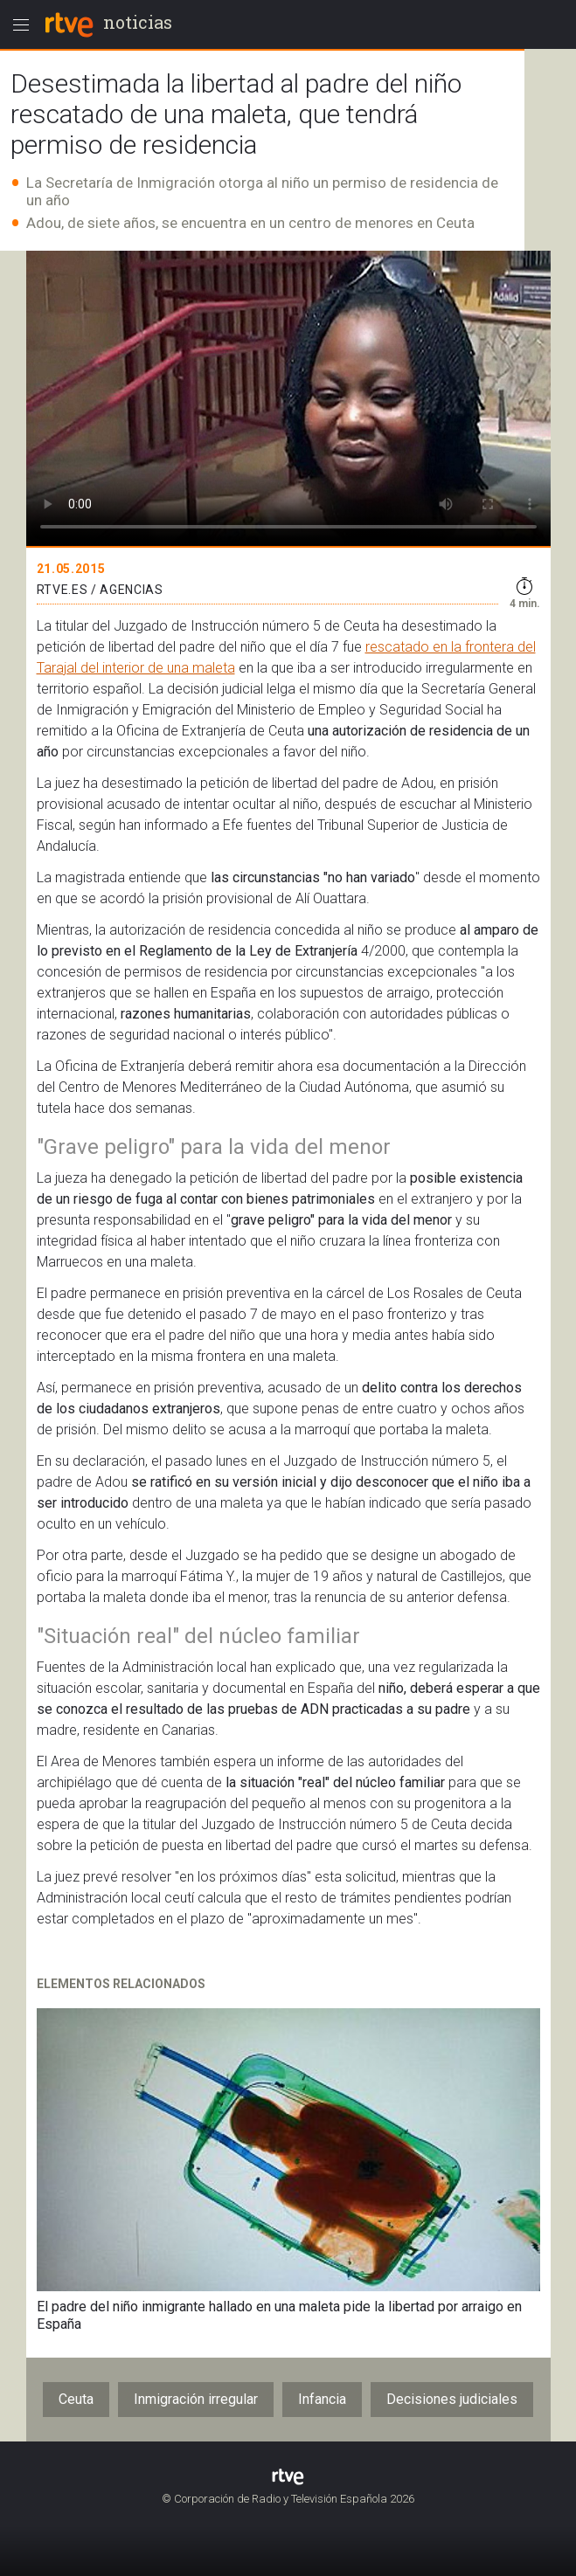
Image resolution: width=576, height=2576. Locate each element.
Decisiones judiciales (451, 2399)
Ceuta (76, 2399)
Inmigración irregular (196, 2399)
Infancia (322, 2399)
